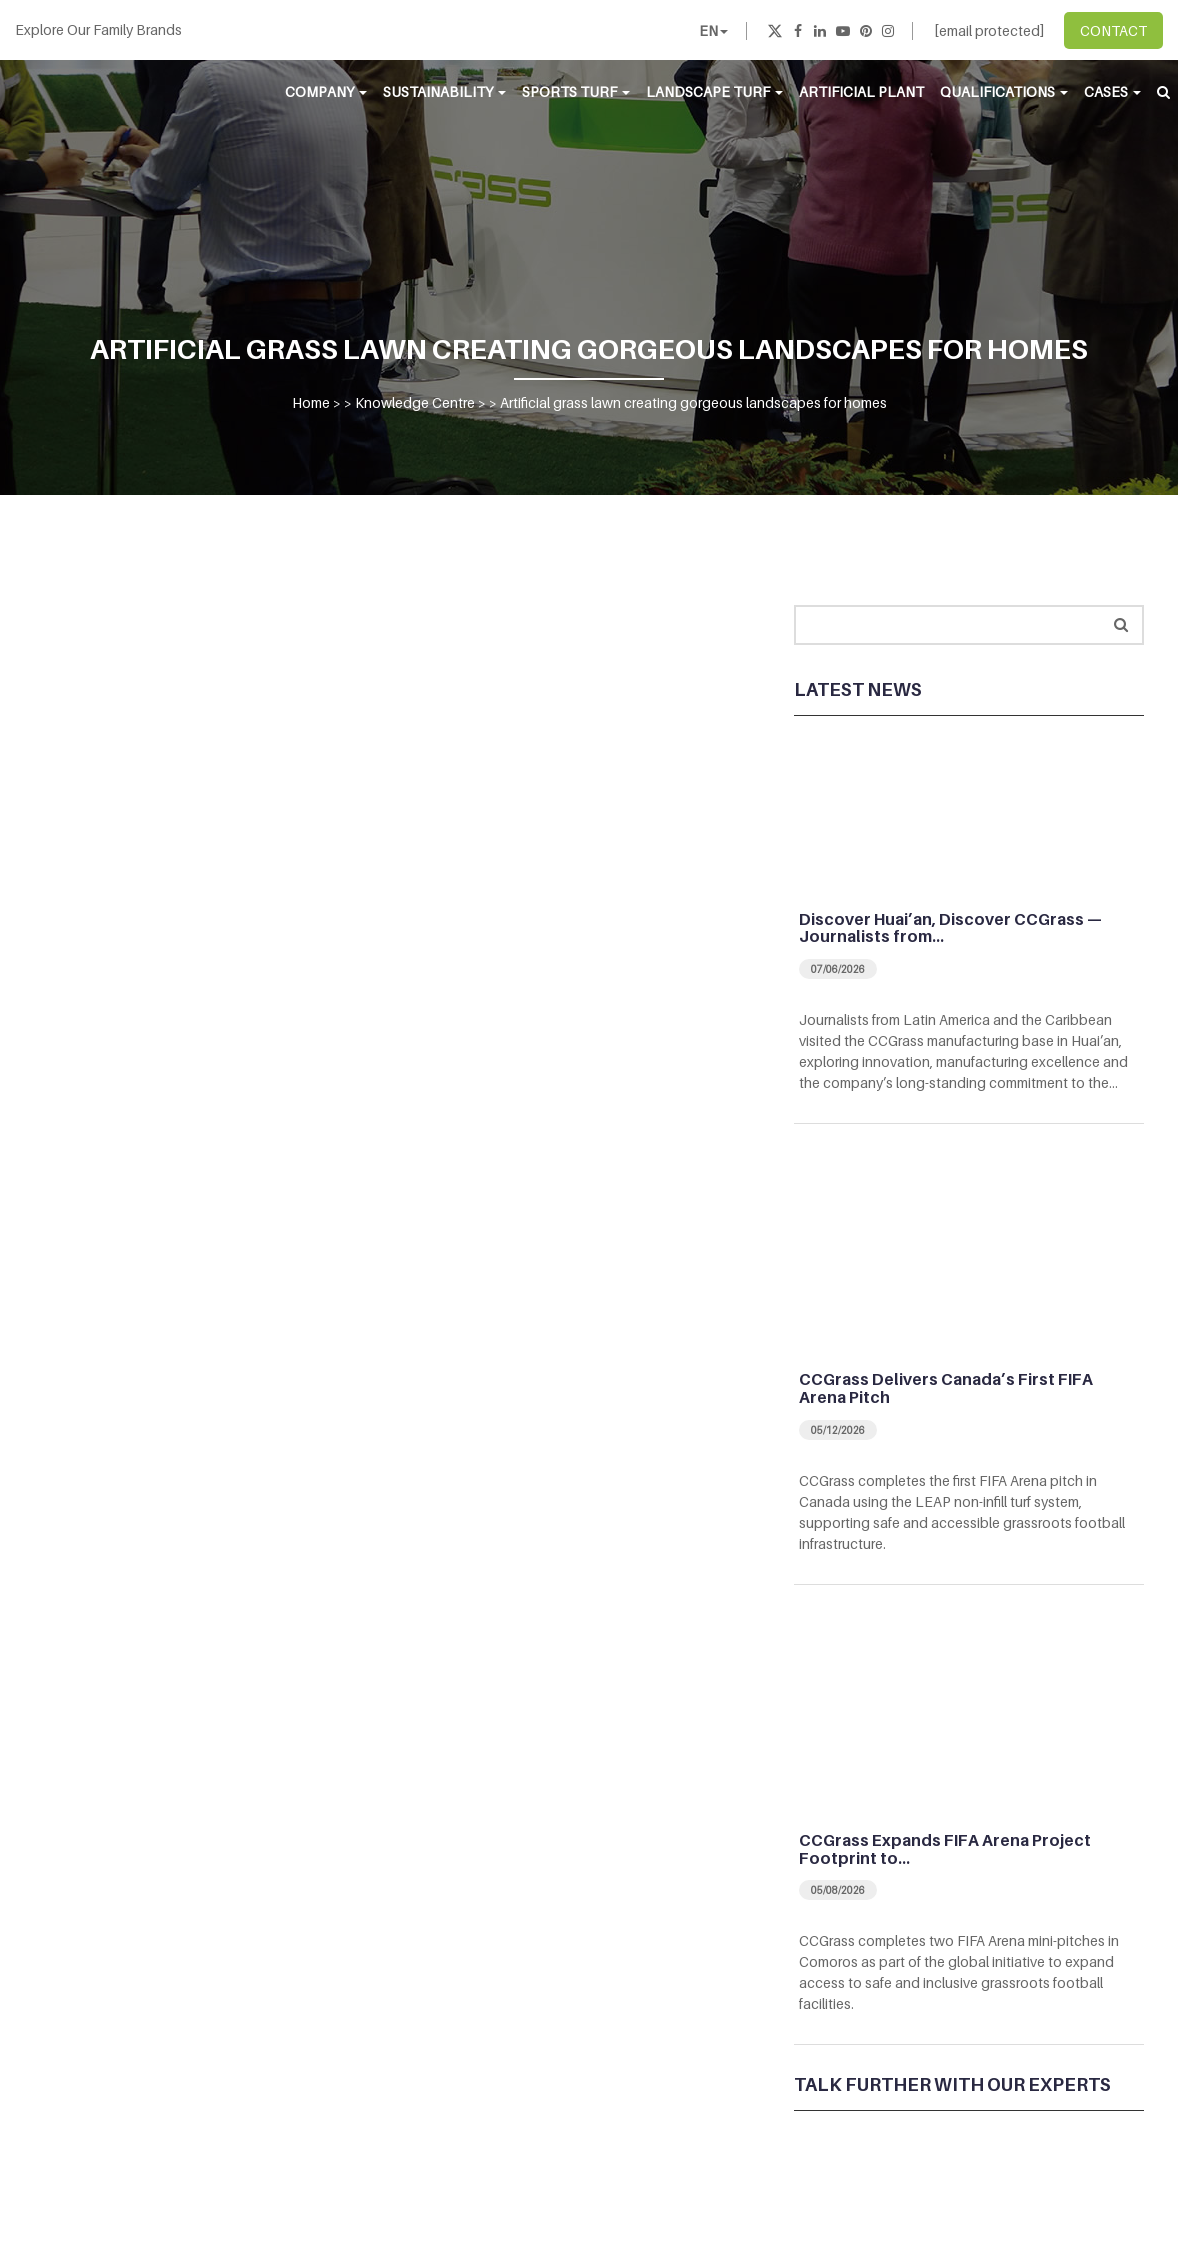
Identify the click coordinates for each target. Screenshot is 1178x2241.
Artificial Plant (861, 91)
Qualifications (1004, 91)
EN (713, 30)
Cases (1112, 91)
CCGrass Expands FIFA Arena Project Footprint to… (945, 1849)
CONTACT (1113, 30)
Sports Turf (576, 91)
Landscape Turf (714, 91)
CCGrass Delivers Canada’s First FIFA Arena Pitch (946, 1388)
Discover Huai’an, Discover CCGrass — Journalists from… (950, 928)
